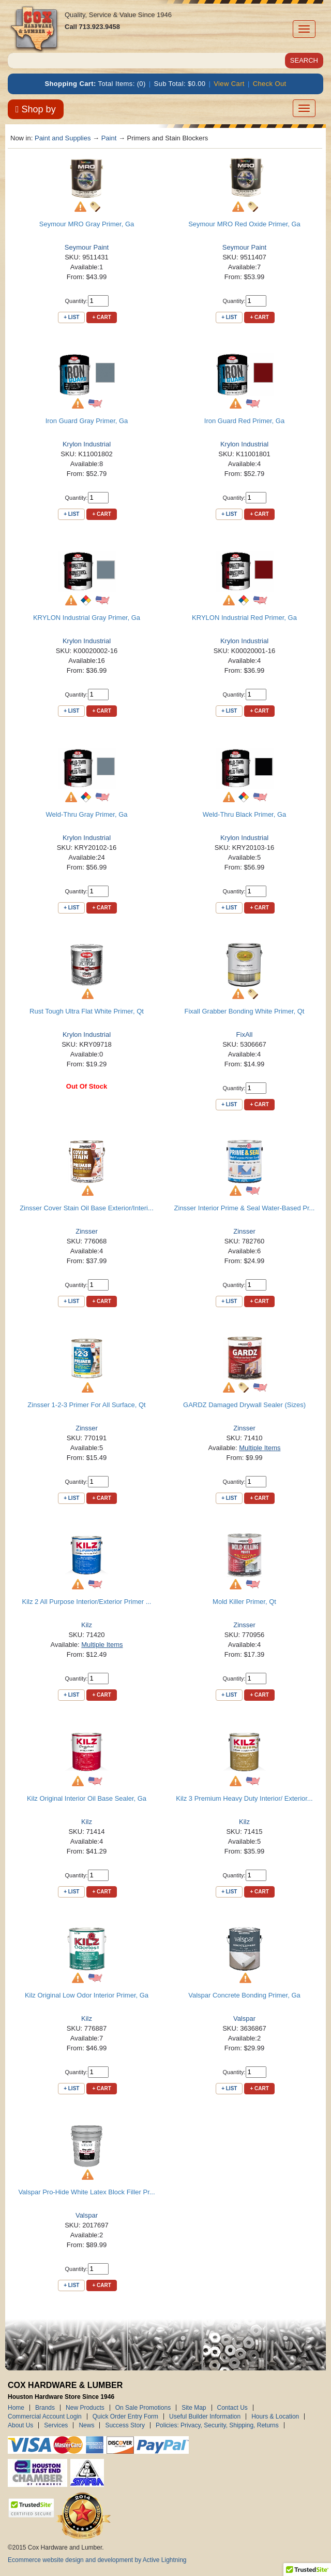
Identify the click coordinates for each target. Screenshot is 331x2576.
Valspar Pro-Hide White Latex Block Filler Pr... (86, 2192)
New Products (85, 2407)
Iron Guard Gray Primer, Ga (87, 421)
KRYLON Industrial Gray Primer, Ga (86, 617)
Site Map (194, 2407)
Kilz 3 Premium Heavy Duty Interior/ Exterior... (244, 1798)
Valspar (244, 2018)
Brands (45, 2407)
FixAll (244, 1034)
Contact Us (232, 2407)
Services (56, 2425)
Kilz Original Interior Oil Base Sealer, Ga (86, 1798)
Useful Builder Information (204, 2416)
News (86, 2425)
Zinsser (87, 1231)
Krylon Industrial (87, 444)
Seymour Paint (87, 247)
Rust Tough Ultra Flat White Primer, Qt (86, 1011)
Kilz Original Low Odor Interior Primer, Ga (86, 1995)
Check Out (270, 84)
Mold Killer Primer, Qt (244, 1601)
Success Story (125, 2425)
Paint (109, 138)
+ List (71, 317)
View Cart (229, 84)
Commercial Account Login (45, 2416)
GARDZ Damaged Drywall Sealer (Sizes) (244, 1405)
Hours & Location (275, 2416)
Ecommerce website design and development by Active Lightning (97, 2560)
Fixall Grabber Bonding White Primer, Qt (245, 1011)
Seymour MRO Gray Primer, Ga (86, 224)
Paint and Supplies (63, 138)
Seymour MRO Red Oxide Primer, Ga (244, 224)
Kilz (86, 1625)
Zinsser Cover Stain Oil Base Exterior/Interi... (87, 1208)
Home (16, 2407)
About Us (20, 2425)
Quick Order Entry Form (125, 2416)
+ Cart (101, 317)
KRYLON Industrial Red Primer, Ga (244, 617)
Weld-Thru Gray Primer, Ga (87, 814)
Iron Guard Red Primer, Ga (244, 421)
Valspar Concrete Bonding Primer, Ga (244, 1995)
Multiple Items (259, 1448)
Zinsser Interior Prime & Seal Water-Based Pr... (244, 1208)
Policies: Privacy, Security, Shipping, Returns (217, 2425)
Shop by (36, 109)
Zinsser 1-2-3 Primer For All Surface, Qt (86, 1405)
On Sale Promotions (143, 2407)
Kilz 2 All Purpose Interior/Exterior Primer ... (87, 1601)
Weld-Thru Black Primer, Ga (245, 814)
